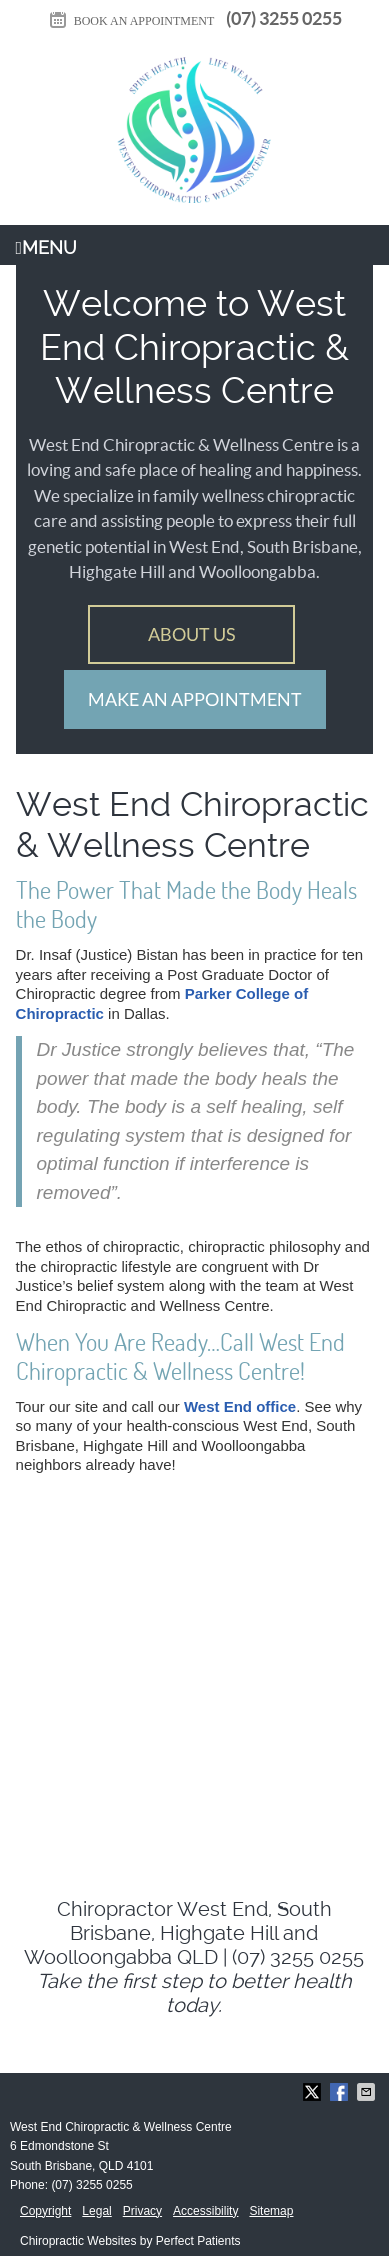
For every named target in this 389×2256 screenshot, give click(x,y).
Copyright (45, 2211)
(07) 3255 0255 (284, 18)
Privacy (142, 2211)
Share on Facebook (341, 2092)
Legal (96, 2211)
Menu (47, 247)
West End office (240, 1406)
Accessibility (205, 2211)
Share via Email (368, 2092)
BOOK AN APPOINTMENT (131, 21)
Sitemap (271, 2211)
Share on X (314, 2092)
